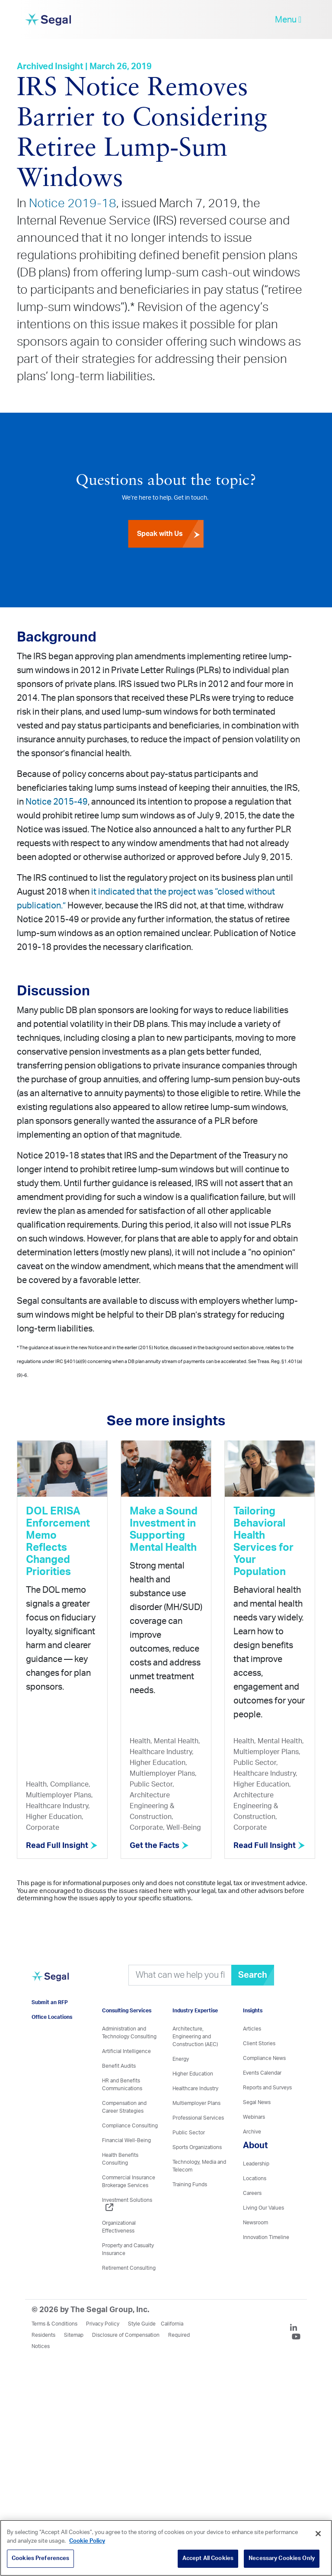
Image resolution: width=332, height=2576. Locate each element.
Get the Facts (159, 1846)
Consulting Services (126, 2010)
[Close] (318, 2533)
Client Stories (259, 2043)
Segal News (257, 2102)
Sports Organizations (197, 2147)
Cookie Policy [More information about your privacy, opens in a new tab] (87, 2541)
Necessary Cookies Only (282, 2558)
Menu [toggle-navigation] (288, 19)
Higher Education (192, 2073)
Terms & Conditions (54, 2323)
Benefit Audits (119, 2066)
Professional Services (198, 2117)
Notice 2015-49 (57, 802)
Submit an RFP (50, 2002)
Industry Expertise (195, 2010)
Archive (252, 2131)
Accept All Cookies (207, 2558)
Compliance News (264, 2058)
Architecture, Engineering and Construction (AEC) (195, 2036)
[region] (166, 2548)
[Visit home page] (50, 1981)
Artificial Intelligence (126, 2051)
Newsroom (255, 2222)
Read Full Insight (62, 1846)
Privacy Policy (102, 2323)
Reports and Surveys (267, 2087)
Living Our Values (263, 2207)
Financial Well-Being (126, 2140)
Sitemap (73, 2335)
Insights (252, 2010)
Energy (180, 2059)
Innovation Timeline (266, 2237)
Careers (252, 2193)
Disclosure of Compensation (126, 2335)
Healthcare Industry (195, 2088)
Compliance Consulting (130, 2125)
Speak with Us (170, 534)
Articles (252, 2028)
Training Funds (189, 2184)
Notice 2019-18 (72, 203)
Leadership (256, 2163)
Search (252, 1975)
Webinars (254, 2117)
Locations (254, 2178)
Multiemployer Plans (196, 2103)
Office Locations (52, 2017)
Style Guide (142, 2323)
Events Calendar (262, 2073)
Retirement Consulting (129, 2268)
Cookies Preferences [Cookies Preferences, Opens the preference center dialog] (40, 2558)
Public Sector (188, 2132)
